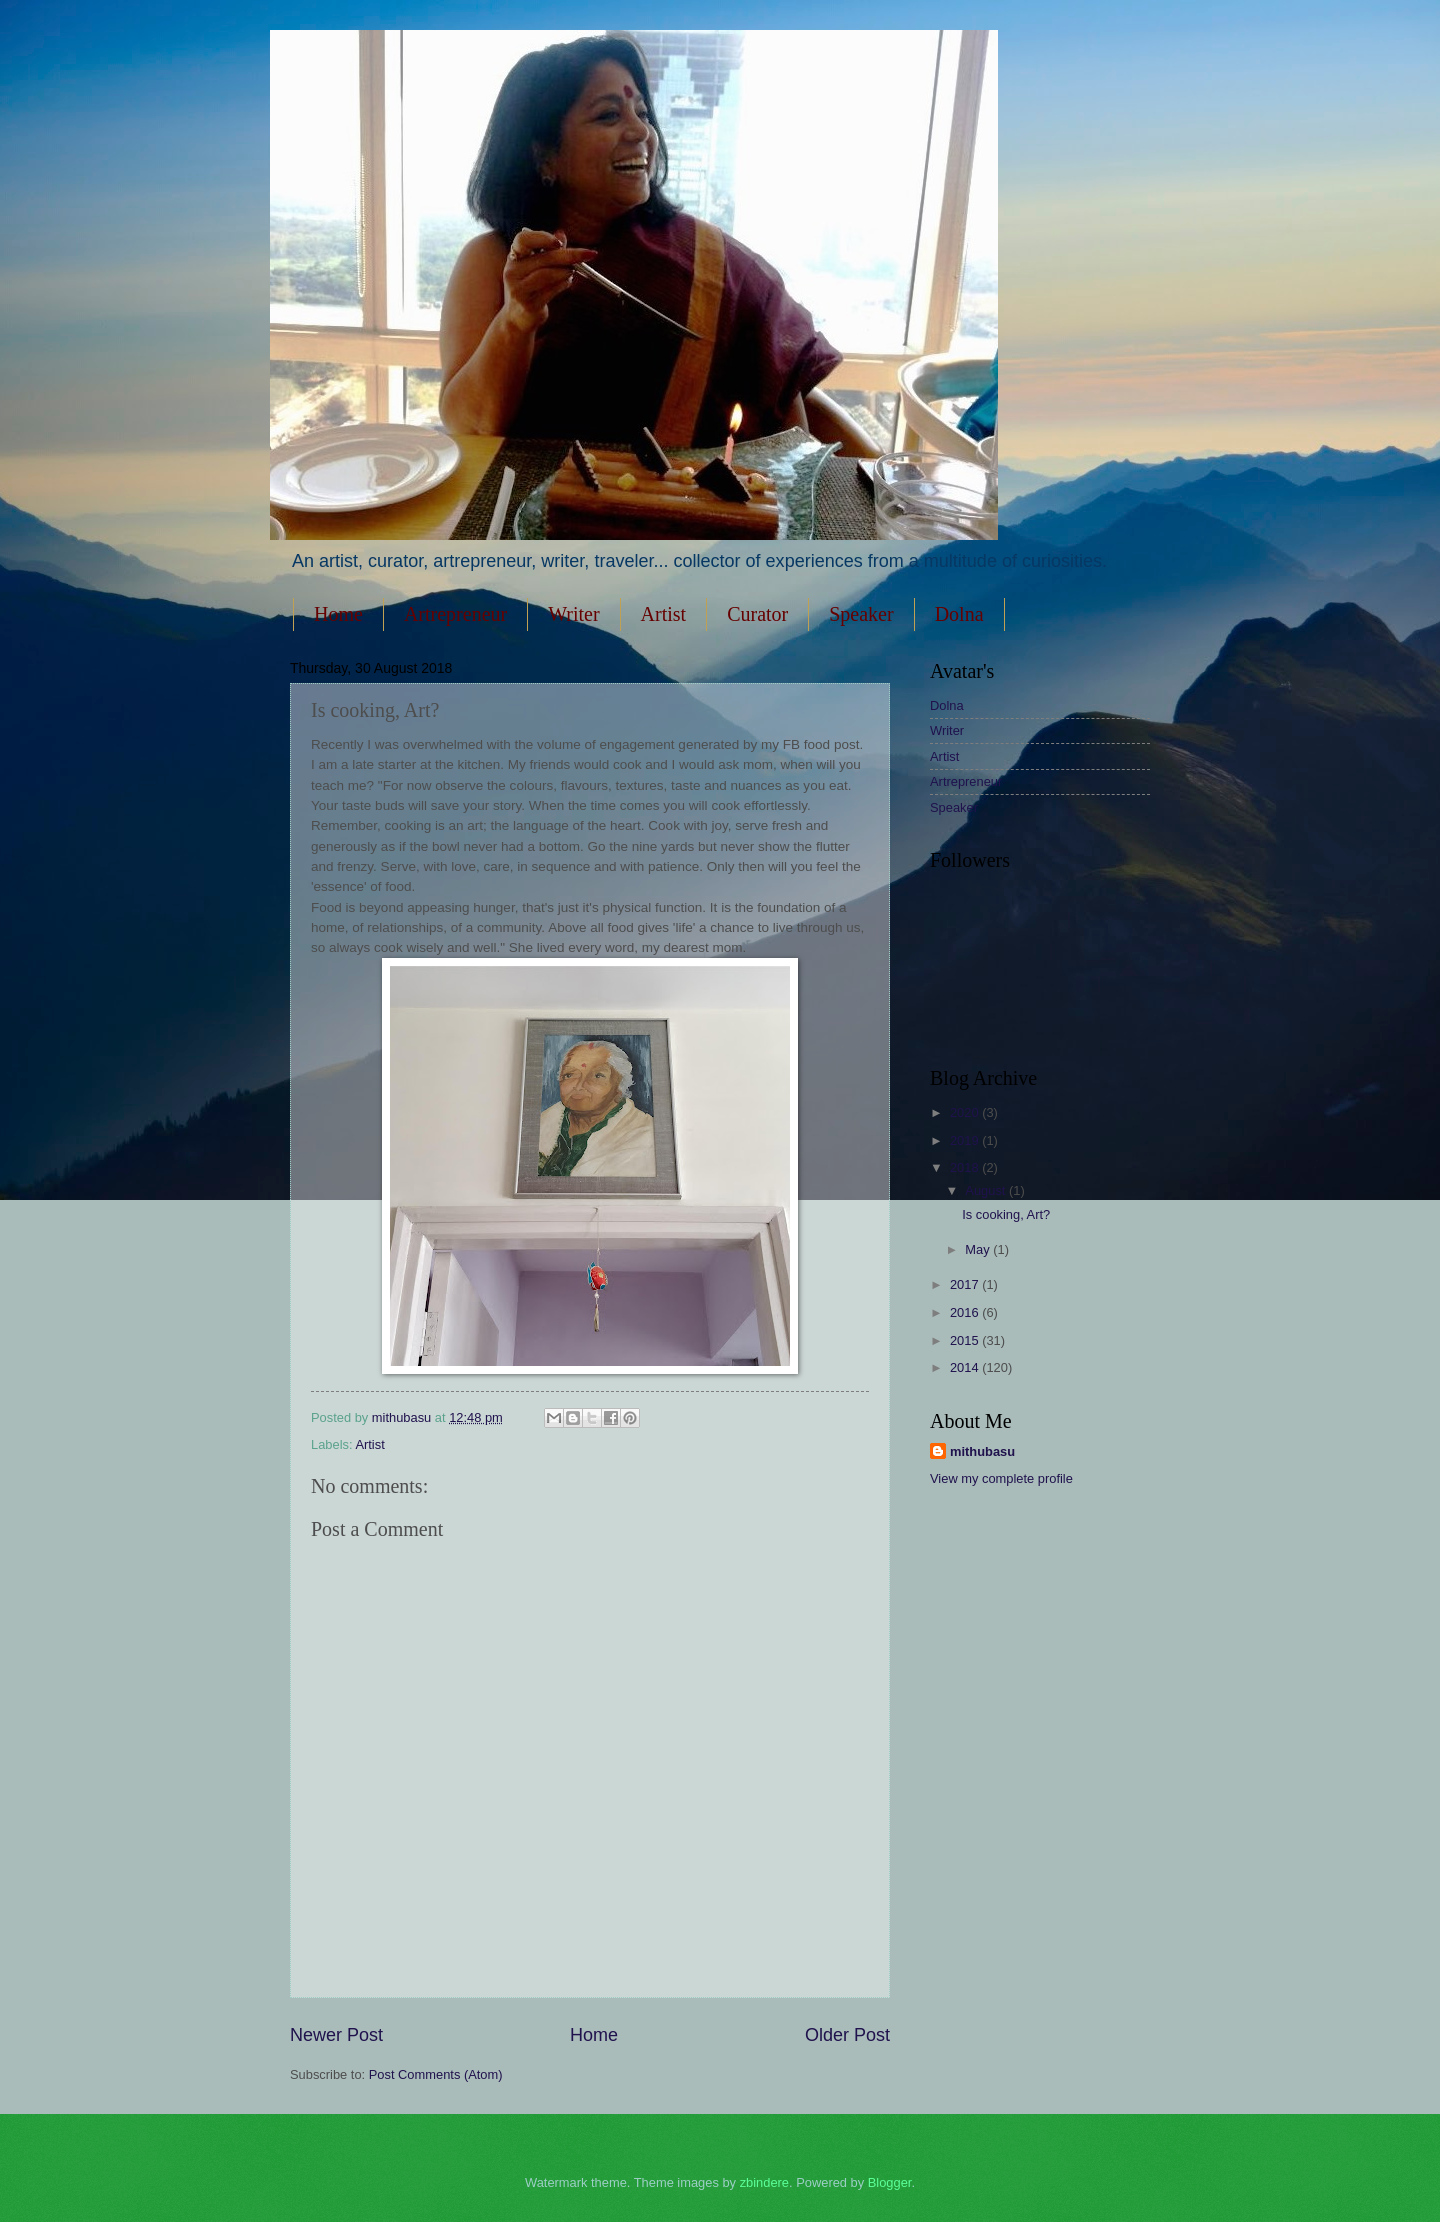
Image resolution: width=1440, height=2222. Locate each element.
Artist (664, 614)
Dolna (959, 614)
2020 (966, 1112)
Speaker (861, 614)
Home (338, 614)
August (987, 1190)
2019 (966, 1140)
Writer (573, 614)
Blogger (890, 2182)
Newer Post (336, 2035)
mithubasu (982, 1451)
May (979, 1249)
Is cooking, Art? (1006, 1214)
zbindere (764, 2182)
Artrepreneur (455, 614)
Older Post (847, 2035)
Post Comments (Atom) (436, 2074)
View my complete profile (1001, 1478)
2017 (966, 1284)
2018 (966, 1167)
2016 (966, 1312)
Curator (757, 614)
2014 (966, 1367)
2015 (966, 1340)
